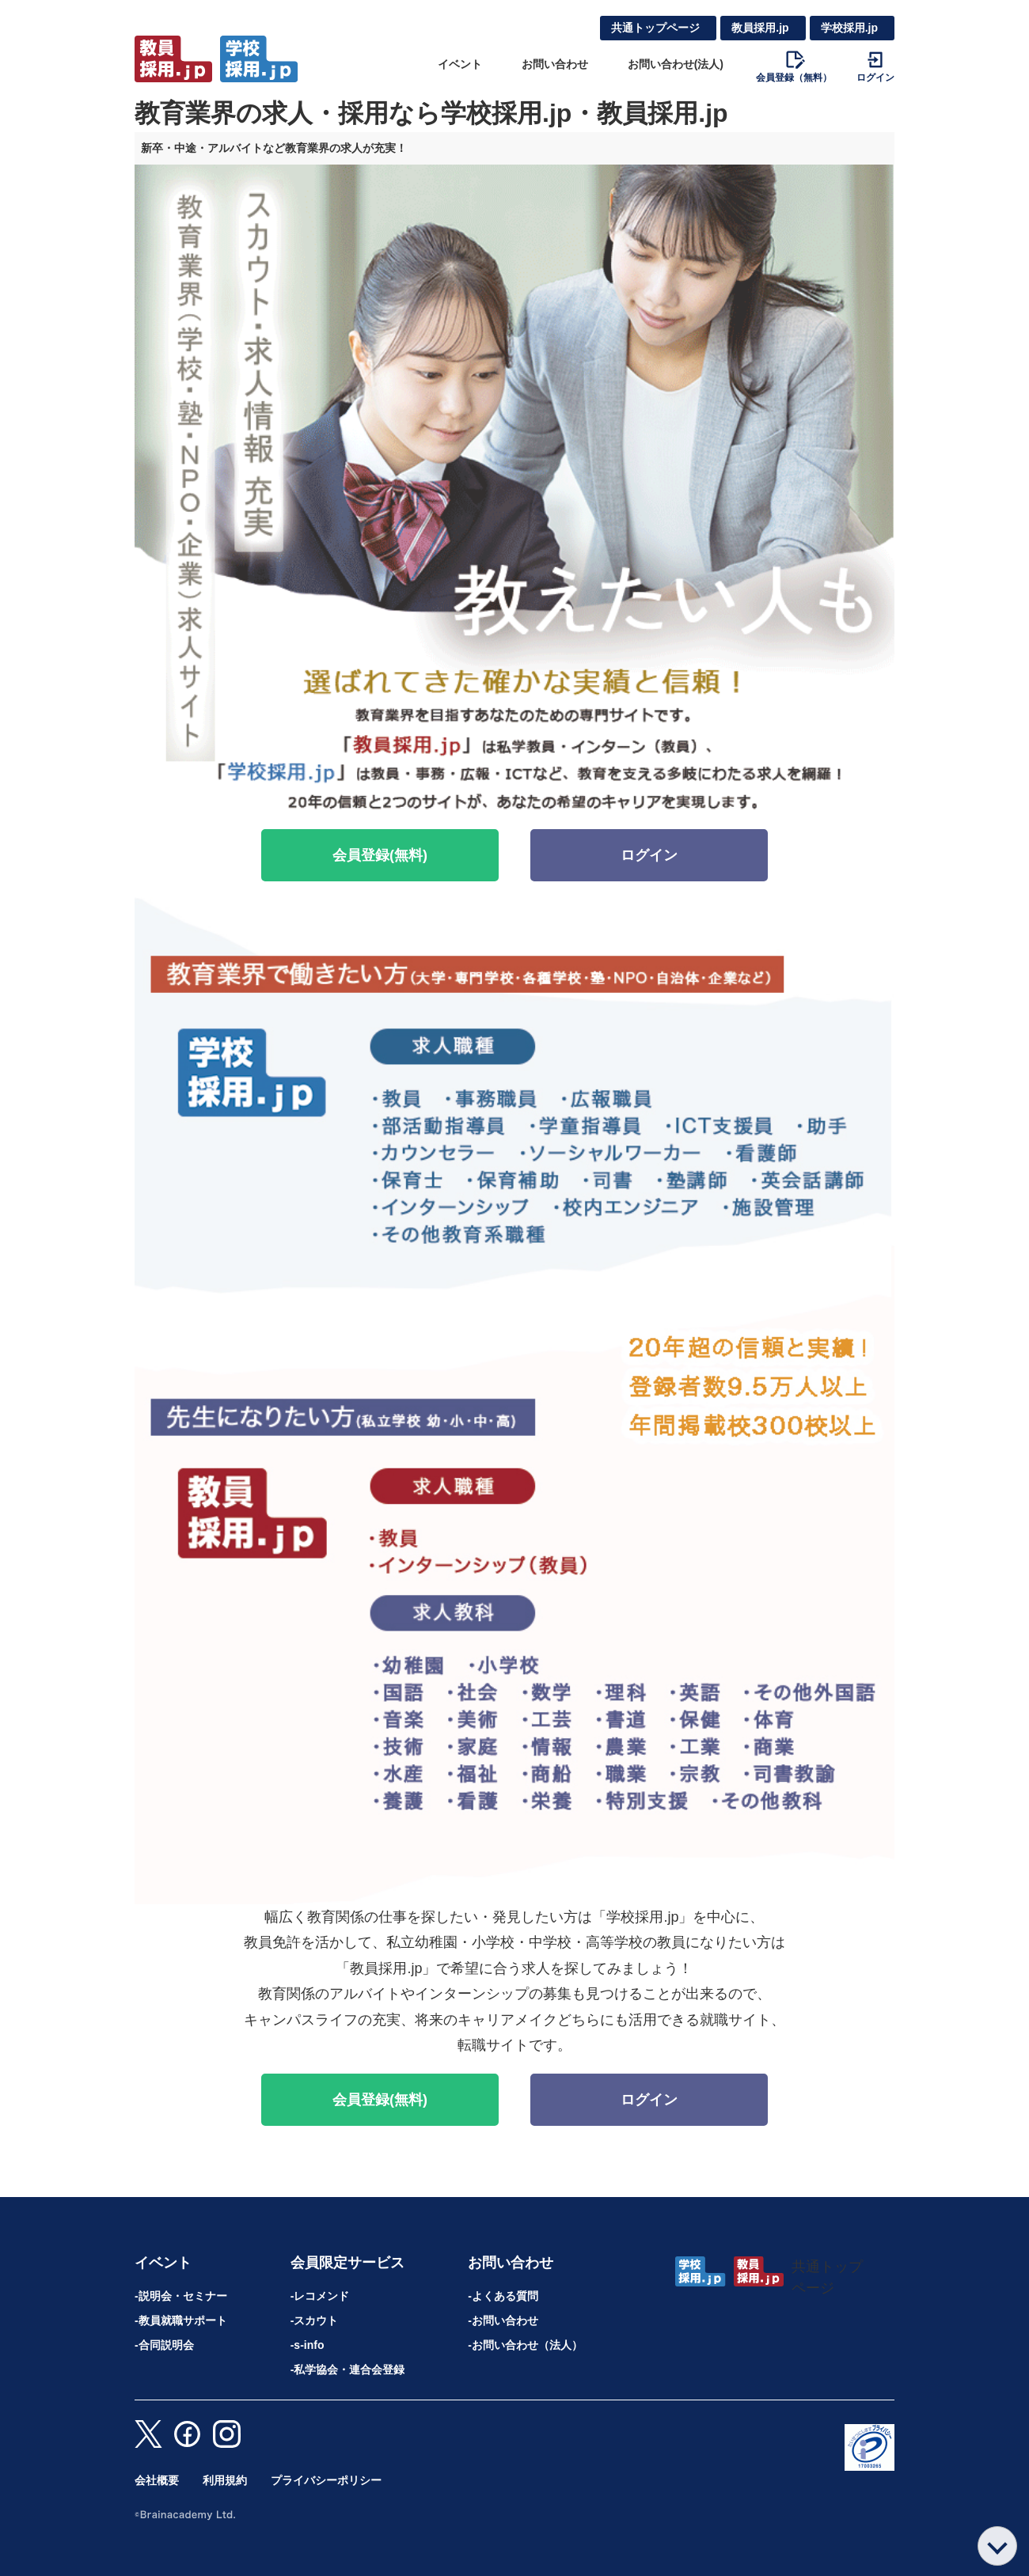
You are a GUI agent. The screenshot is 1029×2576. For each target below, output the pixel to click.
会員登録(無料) (379, 855)
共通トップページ (655, 27)
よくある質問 (505, 2296)
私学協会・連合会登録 (349, 2369)
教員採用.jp (759, 27)
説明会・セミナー (183, 2296)
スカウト (316, 2320)
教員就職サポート (183, 2320)
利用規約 (225, 2480)
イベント (460, 64)
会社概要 (157, 2480)
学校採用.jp (849, 27)
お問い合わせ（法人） (527, 2345)
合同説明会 (166, 2345)
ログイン (649, 855)
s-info (309, 2345)
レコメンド (321, 2296)
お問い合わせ (555, 64)
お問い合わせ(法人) (675, 64)
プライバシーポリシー (326, 2480)
